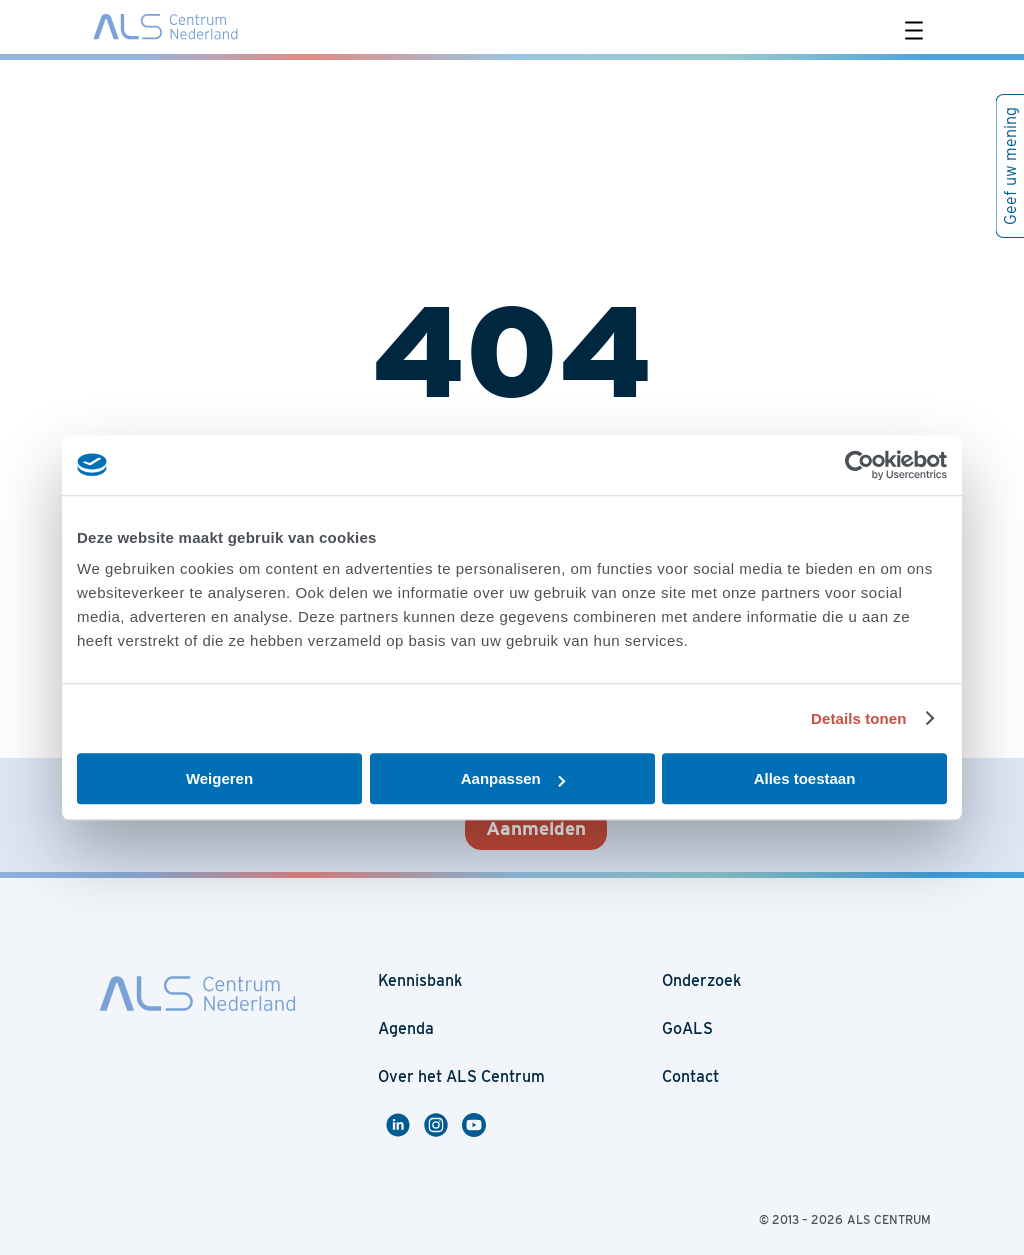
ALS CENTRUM (889, 1219)
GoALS (687, 1028)
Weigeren (219, 778)
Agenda (406, 1028)
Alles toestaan (805, 778)
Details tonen (858, 718)
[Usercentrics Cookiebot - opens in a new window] (859, 465)
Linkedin (401, 1125)
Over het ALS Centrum (461, 1076)
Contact (690, 1076)
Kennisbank (420, 980)
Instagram (443, 1125)
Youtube (477, 1125)
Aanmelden (536, 828)
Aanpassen (513, 778)
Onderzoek (701, 980)
